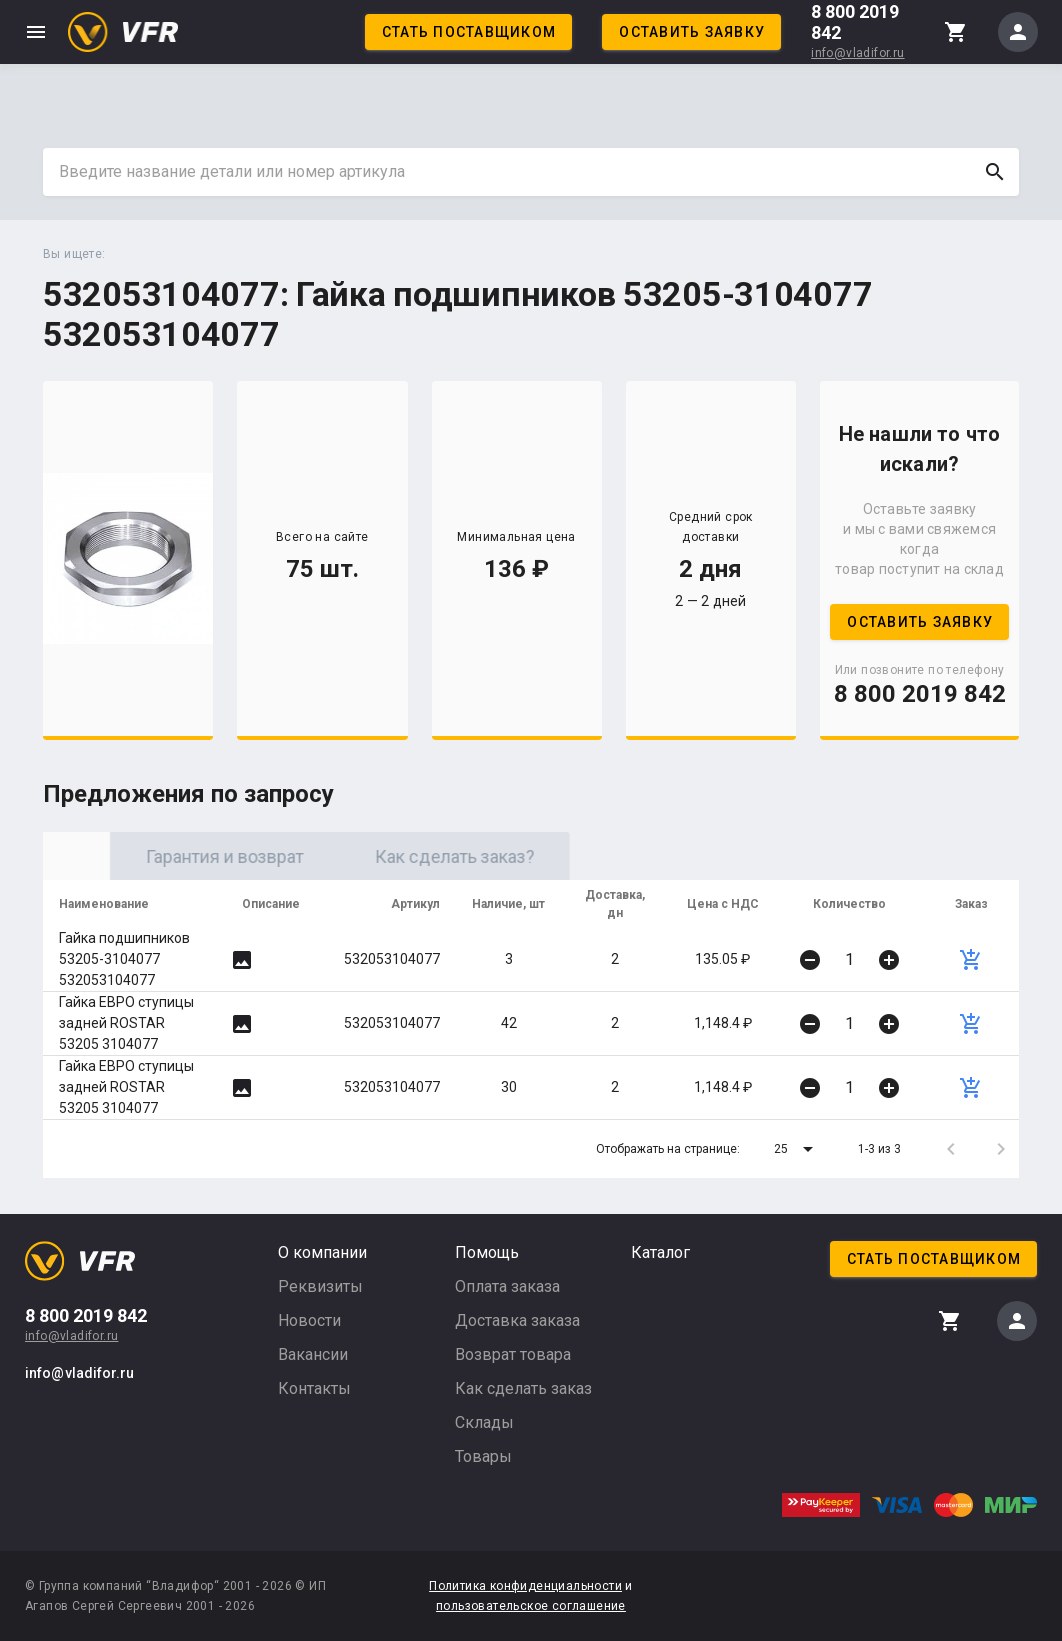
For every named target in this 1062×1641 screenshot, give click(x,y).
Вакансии (313, 1354)
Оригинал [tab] (158, 856)
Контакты (314, 1388)
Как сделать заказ (523, 1388)
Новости (309, 1320)
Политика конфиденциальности (525, 1586)
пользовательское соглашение (531, 1606)
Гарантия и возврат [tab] (388, 856)
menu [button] (36, 32)
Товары (483, 1456)
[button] (797, 1149)
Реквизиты (320, 1286)
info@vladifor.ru (857, 53)
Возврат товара (513, 1354)
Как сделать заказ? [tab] (618, 856)
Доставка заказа (517, 1320)
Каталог (660, 1252)
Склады (484, 1422)
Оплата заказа (507, 1286)
